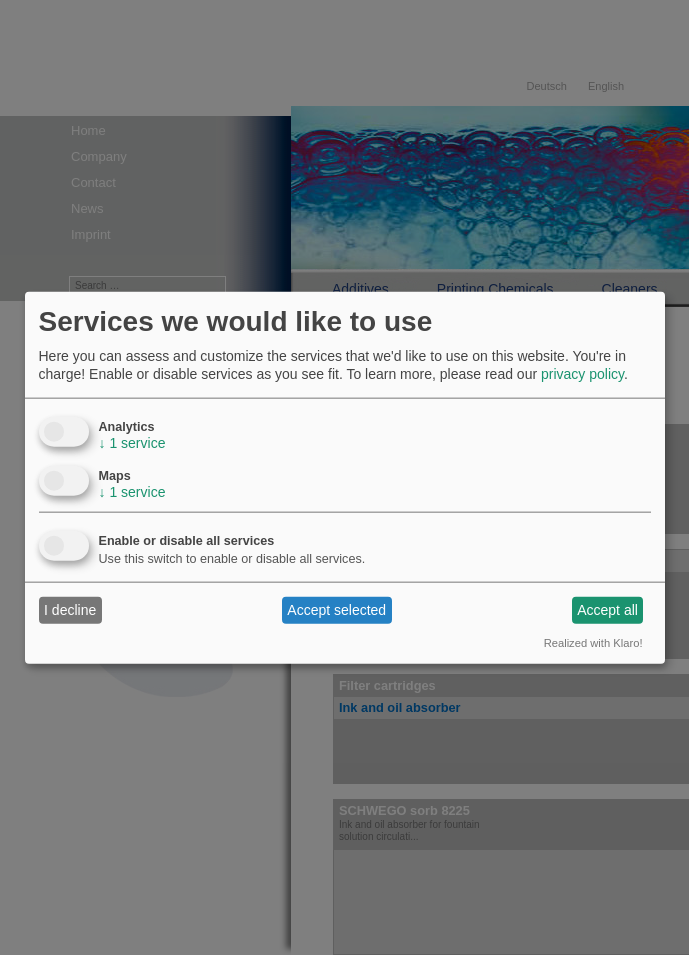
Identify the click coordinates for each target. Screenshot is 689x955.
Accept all (607, 610)
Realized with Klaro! (593, 642)
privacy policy (582, 374)
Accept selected (336, 610)
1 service (132, 442)
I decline (70, 610)
